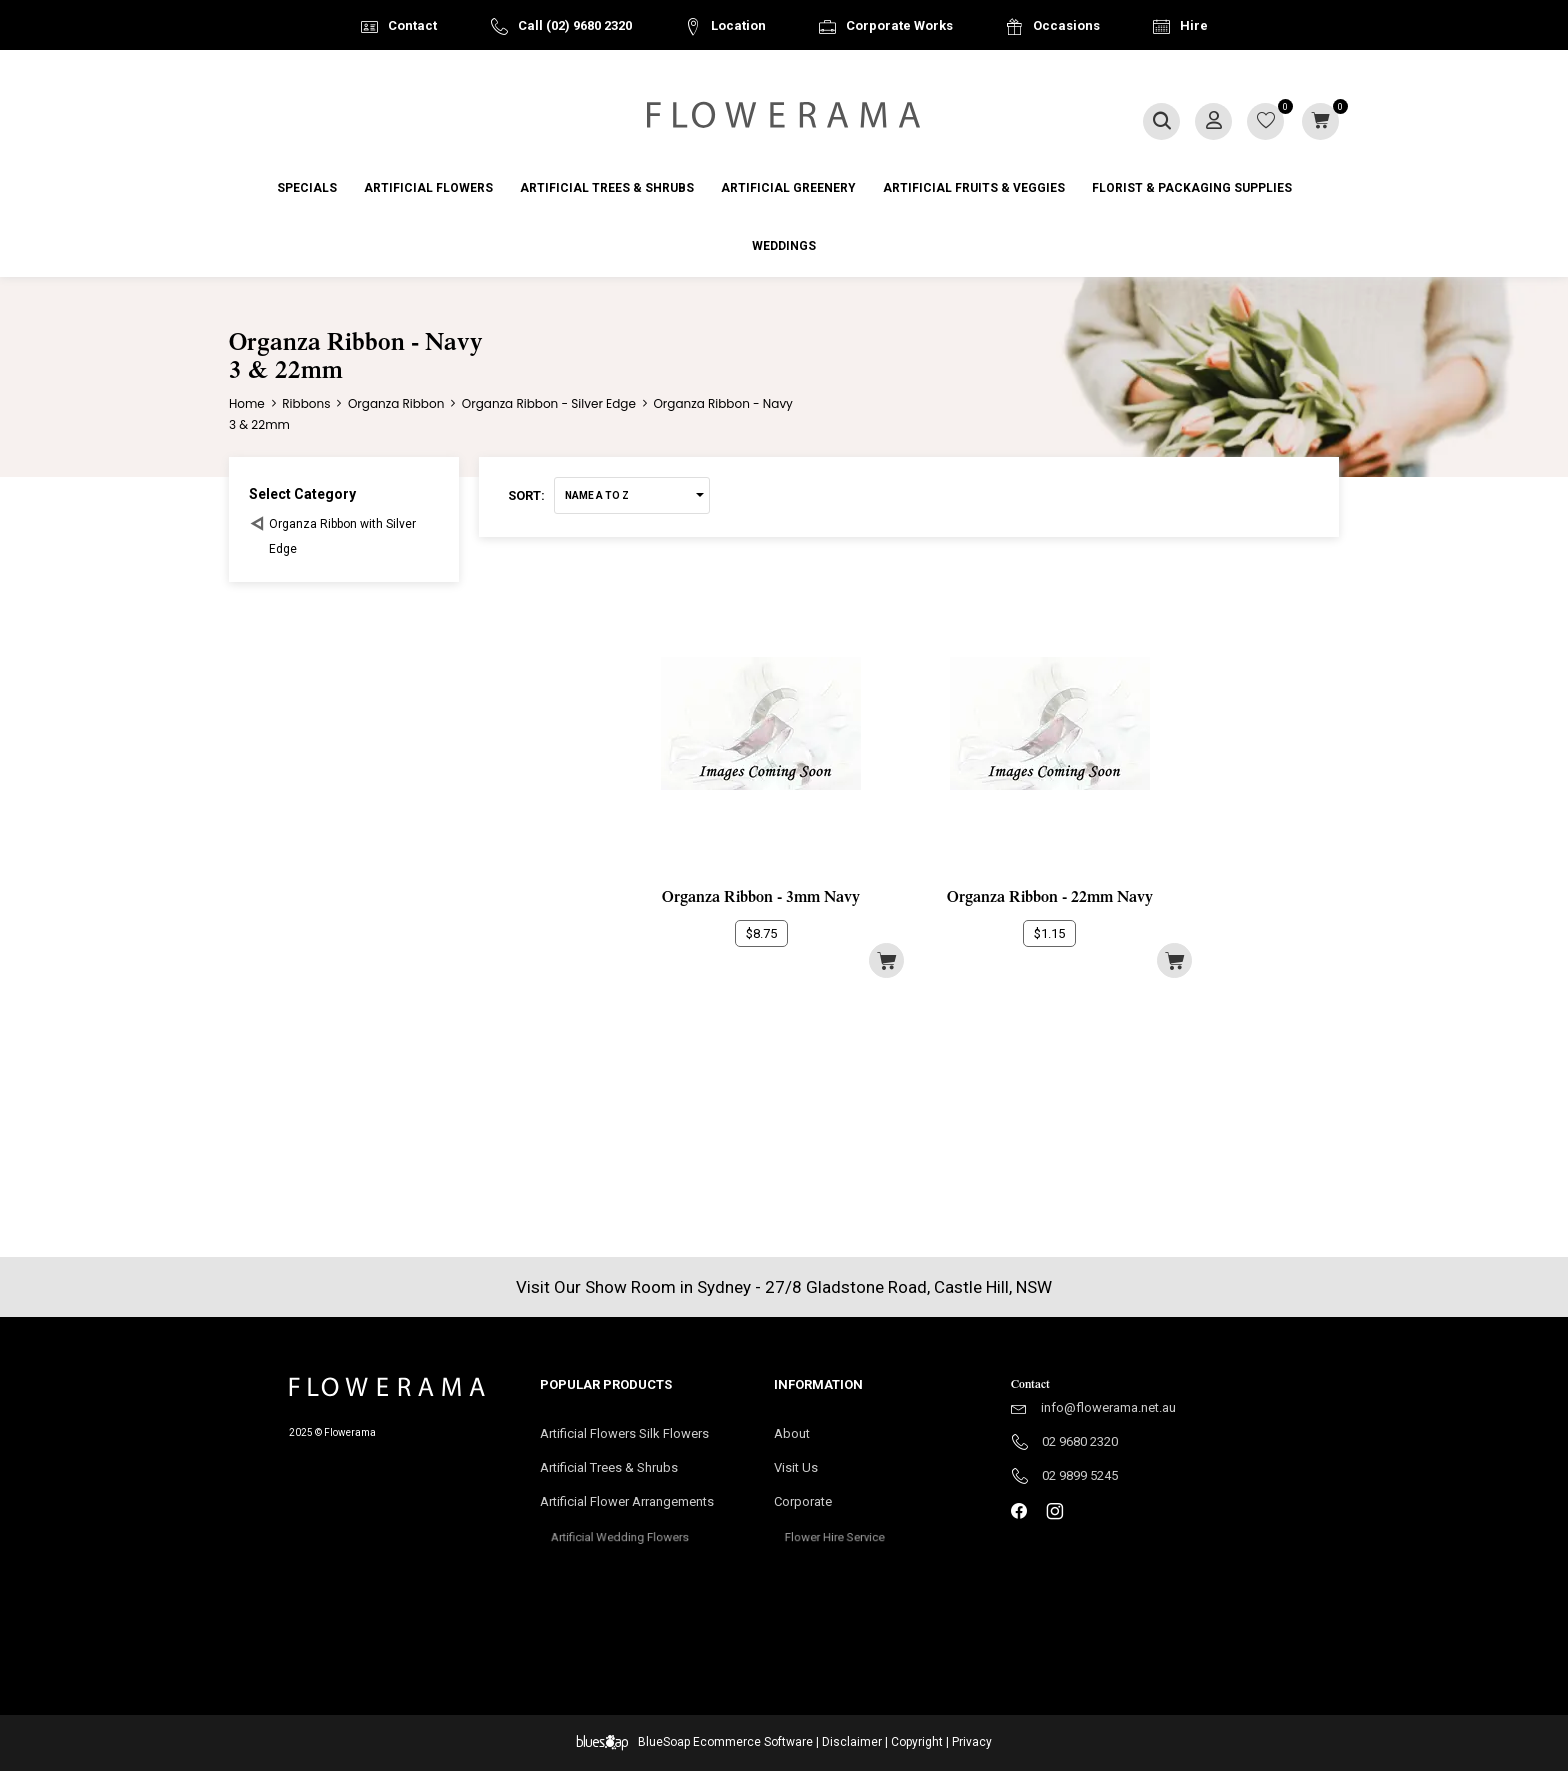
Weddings (784, 246)
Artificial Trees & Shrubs (607, 188)
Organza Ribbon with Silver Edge (342, 536)
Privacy (972, 1742)
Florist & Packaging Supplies (1192, 188)
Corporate (833, 1508)
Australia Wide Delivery (799, 76)
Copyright (917, 1742)
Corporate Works (899, 25)
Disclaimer (852, 1742)
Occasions (1066, 25)
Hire (1194, 25)
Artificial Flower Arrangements (637, 1508)
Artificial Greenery (788, 188)
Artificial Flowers (428, 188)
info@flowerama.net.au (1108, 1407)
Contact (412, 25)
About (792, 1433)
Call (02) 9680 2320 (575, 25)
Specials (307, 188)
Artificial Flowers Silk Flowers (624, 1433)
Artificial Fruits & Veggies (974, 188)
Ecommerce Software (753, 1742)
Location (738, 25)
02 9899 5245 (1080, 1475)
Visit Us (805, 1469)
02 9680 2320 (1080, 1441)
